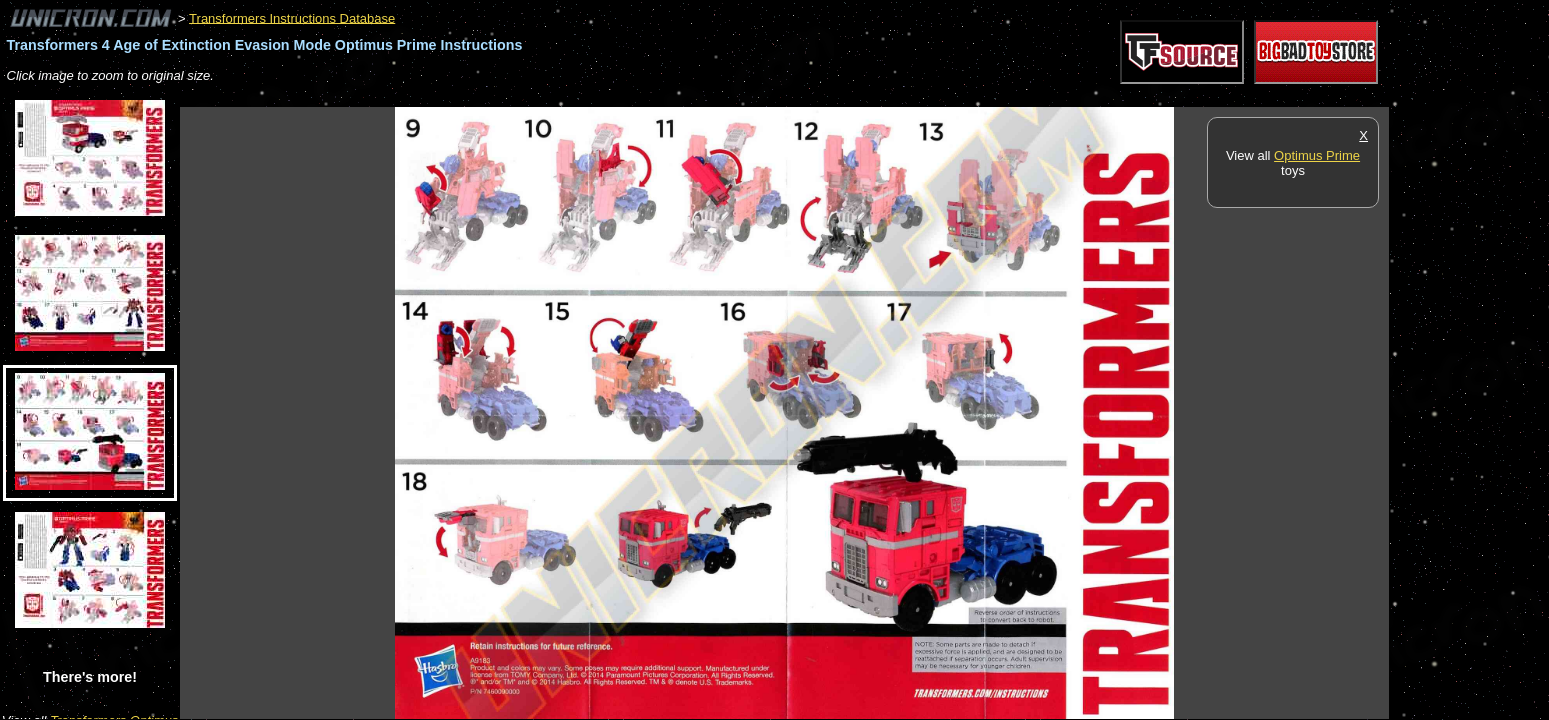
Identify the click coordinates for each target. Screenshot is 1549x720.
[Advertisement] (544, 96)
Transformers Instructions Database (292, 17)
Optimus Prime (1317, 155)
